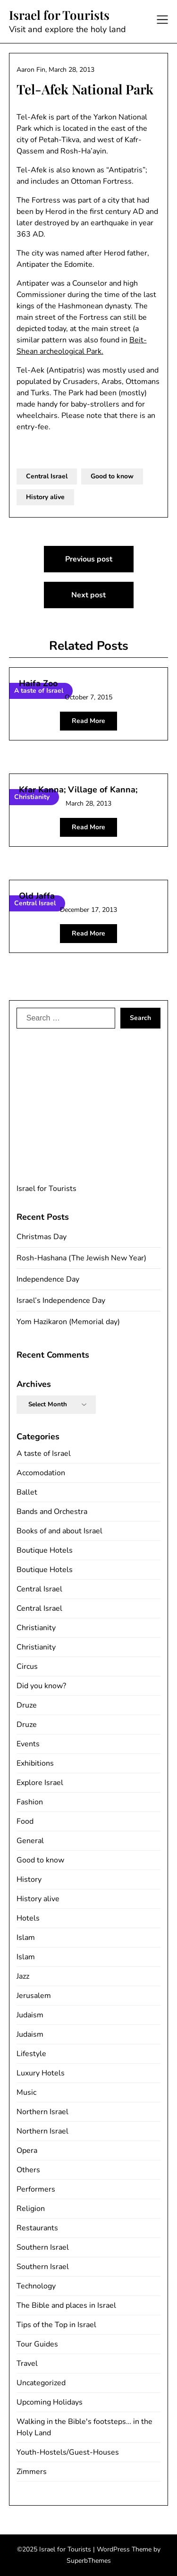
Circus (27, 1666)
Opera (27, 2150)
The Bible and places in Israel (66, 2305)
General (30, 1841)
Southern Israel (43, 2247)
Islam (26, 1937)
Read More (88, 720)
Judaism (30, 2015)
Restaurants (37, 2228)
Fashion (30, 1802)
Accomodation (41, 1473)
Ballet (27, 1492)
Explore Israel (40, 1782)
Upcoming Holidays (50, 2402)
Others (28, 2170)
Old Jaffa (37, 895)
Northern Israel (42, 2112)
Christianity (36, 1628)
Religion (31, 2208)
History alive (45, 497)
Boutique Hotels (45, 1550)
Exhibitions (35, 1763)
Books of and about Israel (59, 1531)
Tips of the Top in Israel (56, 2325)
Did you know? (41, 1686)
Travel (27, 2363)
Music (26, 2092)
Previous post (88, 559)
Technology (36, 2286)
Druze (27, 1705)
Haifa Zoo (38, 683)
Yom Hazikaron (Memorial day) (68, 1322)
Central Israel (46, 476)
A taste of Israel (44, 1453)
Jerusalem (34, 1995)
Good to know (112, 476)
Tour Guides (37, 2344)
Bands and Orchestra (52, 1511)
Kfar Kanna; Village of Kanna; (78, 789)
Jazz (23, 1976)
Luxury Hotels (41, 2073)
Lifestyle (31, 2054)
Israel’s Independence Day (61, 1300)
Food (25, 1821)
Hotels (28, 1918)
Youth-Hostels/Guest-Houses (68, 2452)
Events (28, 1744)
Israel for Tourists (59, 15)
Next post (88, 595)
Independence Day (48, 1279)
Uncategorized (41, 2383)
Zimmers (32, 2471)
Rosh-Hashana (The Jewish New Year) (81, 1258)
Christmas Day (42, 1237)
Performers (36, 2189)
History (29, 1879)
